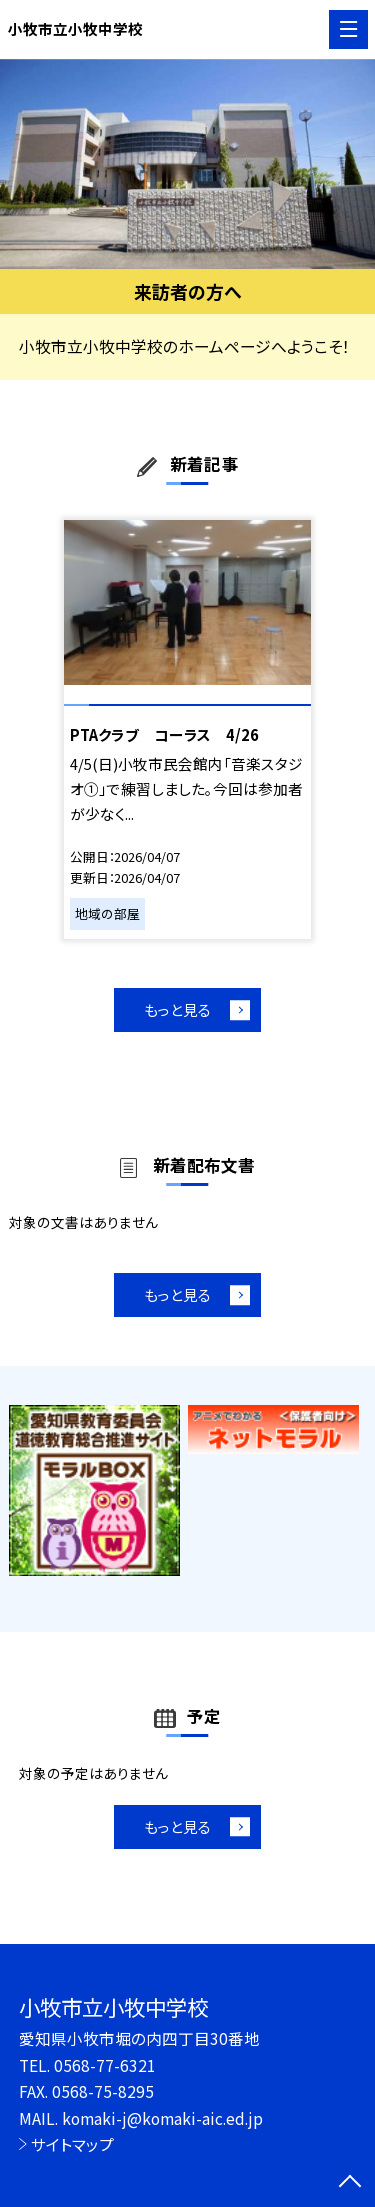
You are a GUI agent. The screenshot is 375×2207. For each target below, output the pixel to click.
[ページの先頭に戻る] (350, 2183)
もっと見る (177, 1009)
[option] (187, 164)
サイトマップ (72, 2144)
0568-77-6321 (105, 2065)
